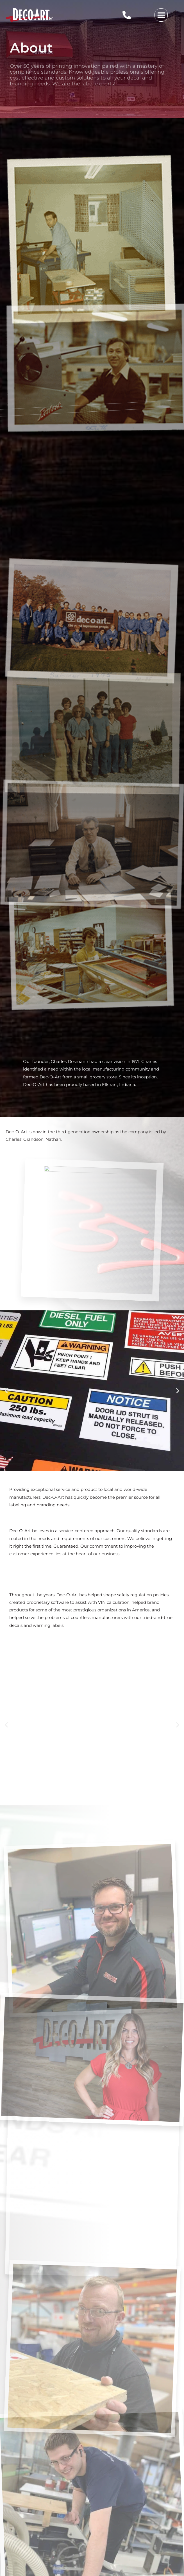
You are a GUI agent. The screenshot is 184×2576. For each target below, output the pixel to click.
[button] (161, 15)
